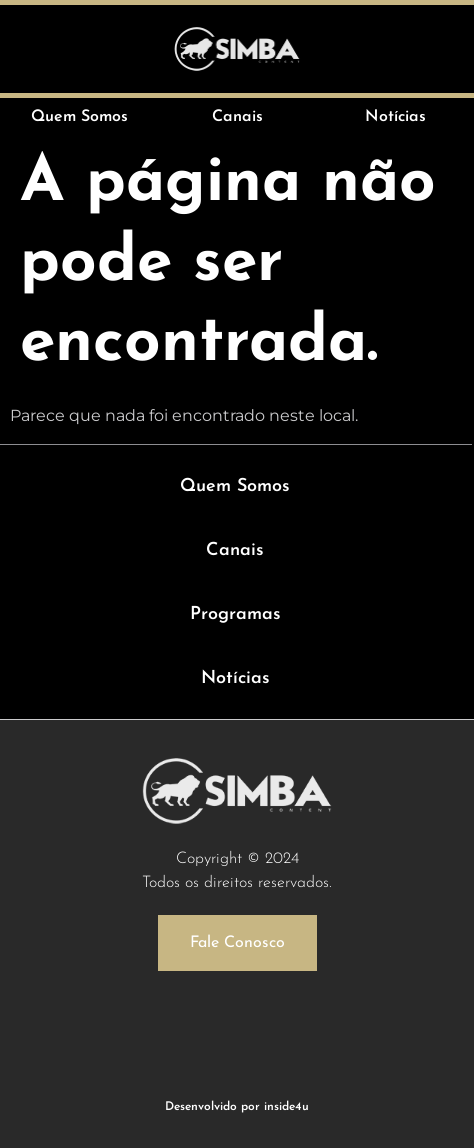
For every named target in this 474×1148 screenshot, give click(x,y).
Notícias (235, 678)
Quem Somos (235, 486)
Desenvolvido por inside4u (237, 1107)
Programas (235, 614)
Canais (235, 550)
